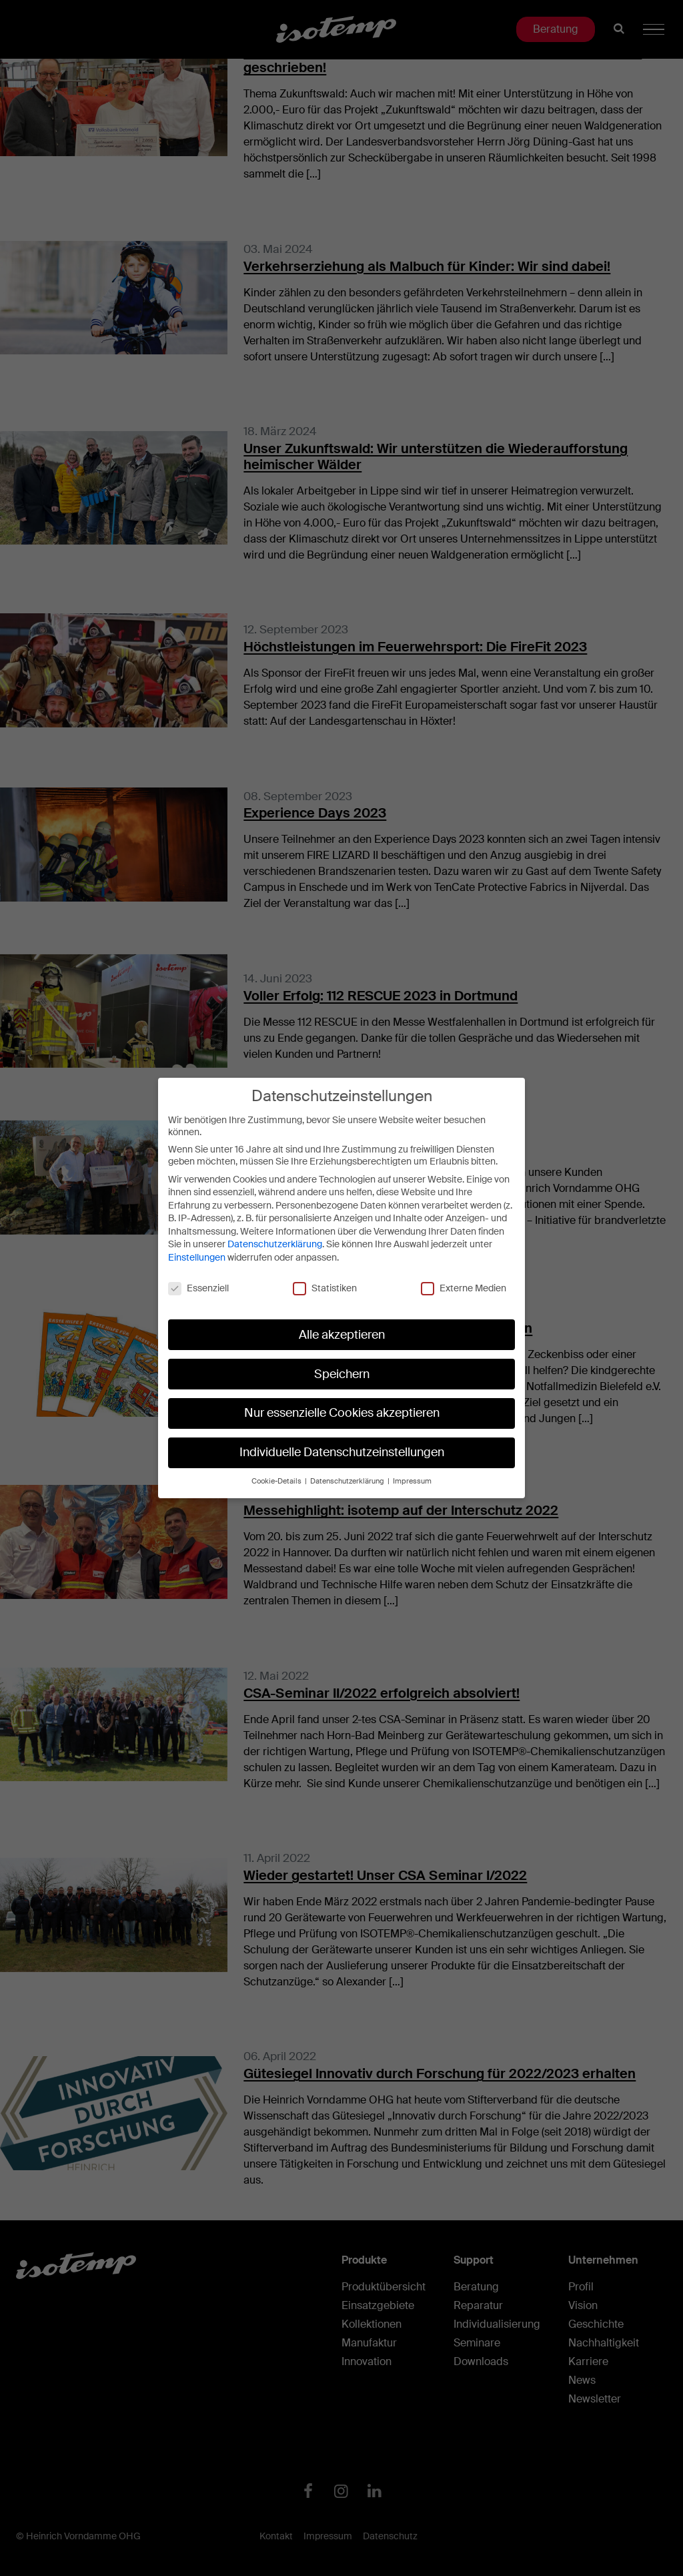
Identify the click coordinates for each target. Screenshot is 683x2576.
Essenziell (198, 1288)
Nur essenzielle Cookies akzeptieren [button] (342, 1412)
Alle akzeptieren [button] (342, 1334)
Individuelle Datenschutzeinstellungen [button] (341, 1452)
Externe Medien (463, 1288)
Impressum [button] (412, 1481)
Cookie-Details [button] (277, 1481)
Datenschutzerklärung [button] (348, 1481)
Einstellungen (196, 1257)
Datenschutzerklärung (274, 1244)
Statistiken (325, 1288)
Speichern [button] (342, 1374)
